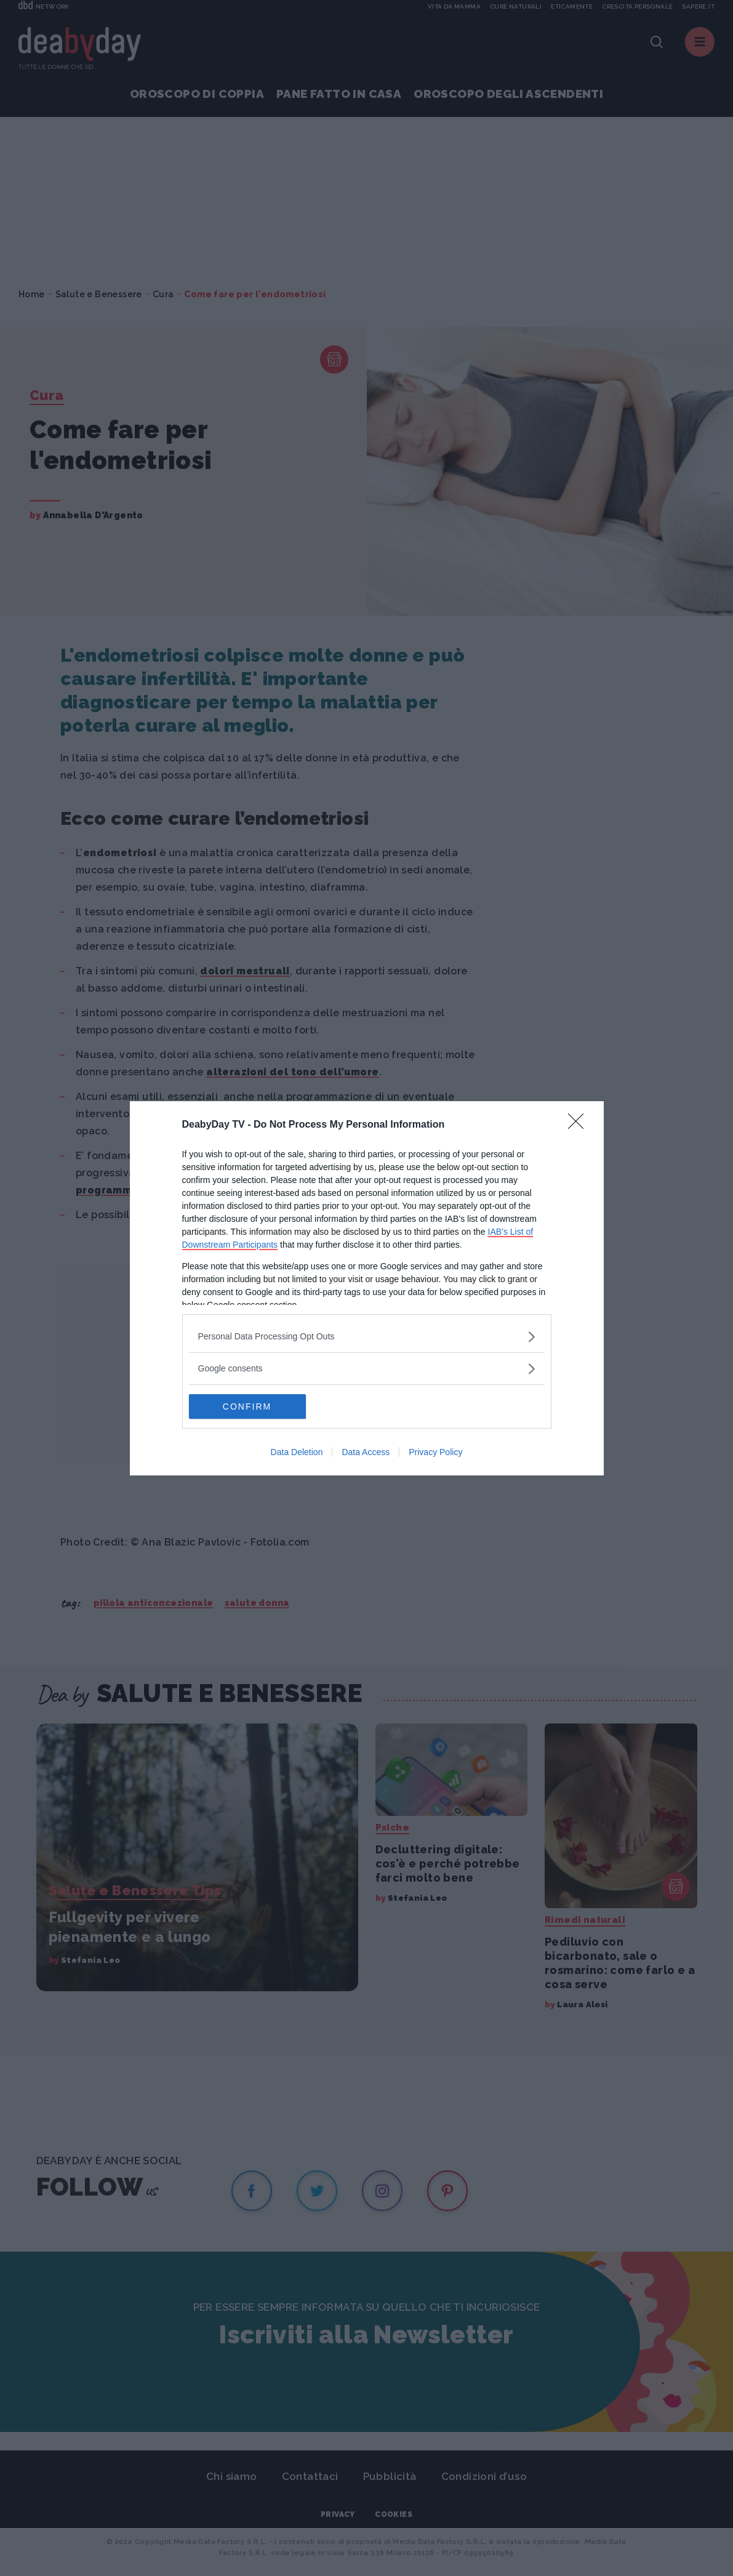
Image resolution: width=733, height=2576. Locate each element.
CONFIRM (247, 1406)
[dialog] (367, 1288)
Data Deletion (297, 1452)
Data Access (366, 1452)
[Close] (579, 1125)
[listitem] (366, 1336)
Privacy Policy (435, 1452)
